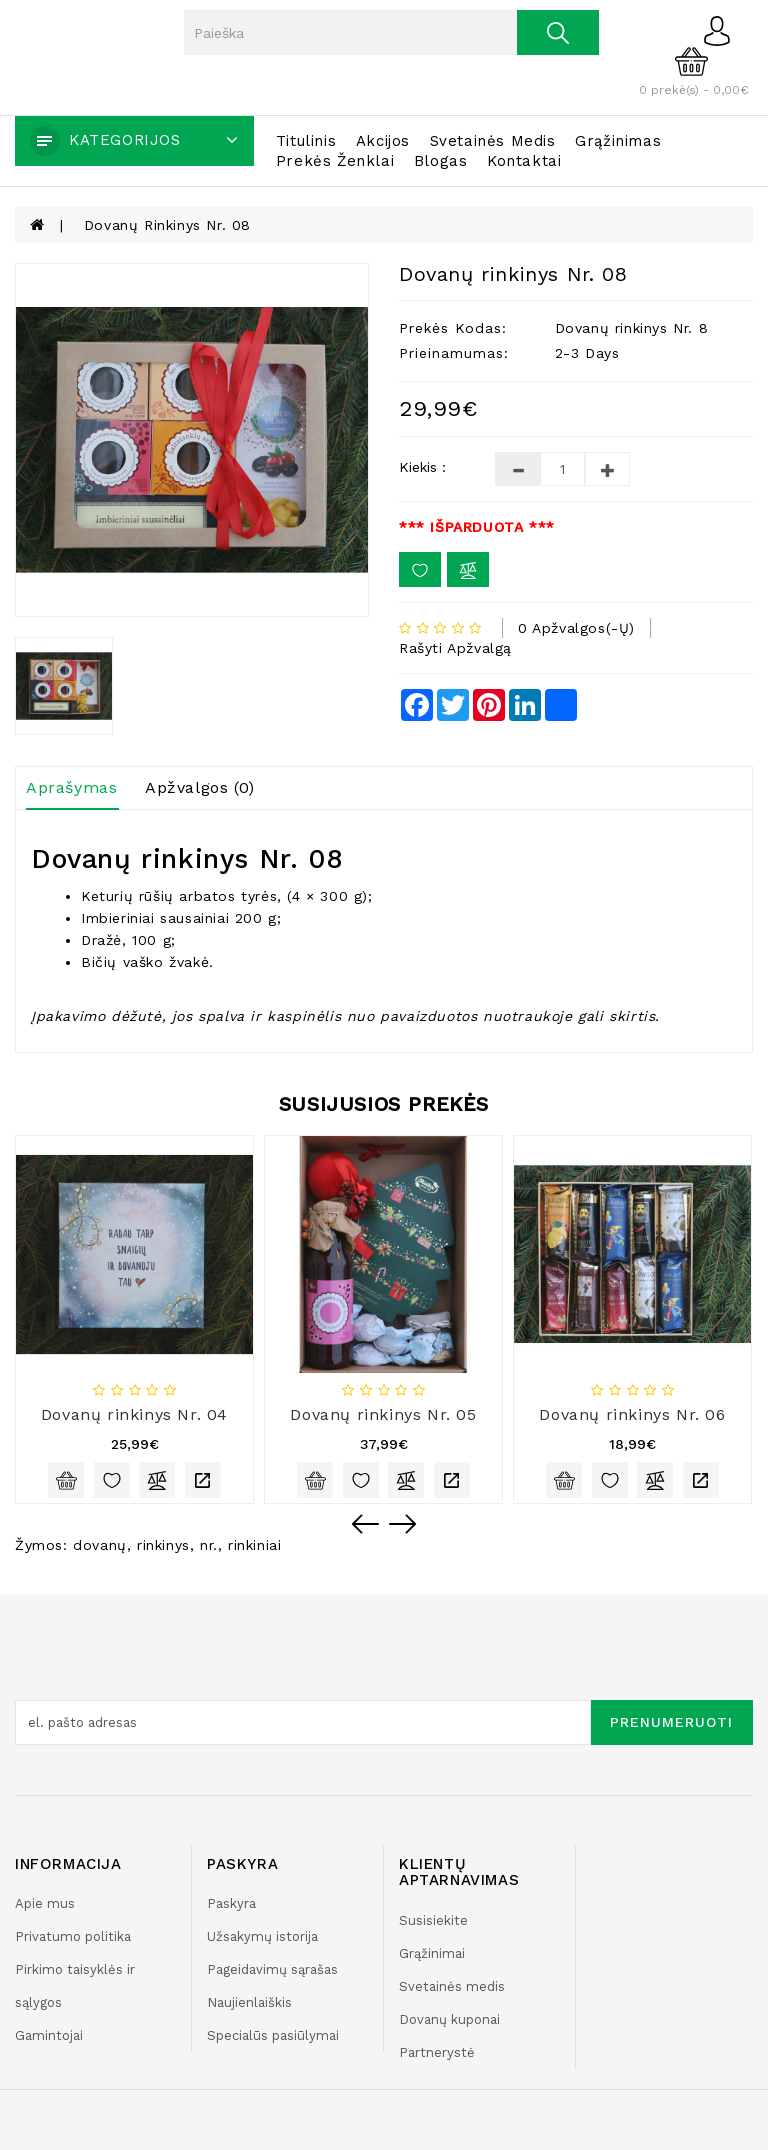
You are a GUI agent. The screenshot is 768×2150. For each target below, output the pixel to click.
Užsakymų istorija (262, 1936)
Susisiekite (433, 1920)
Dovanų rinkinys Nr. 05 (383, 1414)
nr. (209, 1545)
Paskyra (231, 1903)
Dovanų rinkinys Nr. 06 (632, 1414)
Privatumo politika (73, 1936)
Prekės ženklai (335, 161)
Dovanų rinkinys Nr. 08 (167, 225)
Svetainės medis (493, 141)
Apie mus (45, 1903)
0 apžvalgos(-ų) (576, 628)
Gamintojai (49, 2035)
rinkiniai (254, 1545)
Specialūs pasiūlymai (273, 2035)
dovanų (100, 1545)
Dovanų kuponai (449, 2019)
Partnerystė (437, 2052)
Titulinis (306, 141)
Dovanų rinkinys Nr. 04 (134, 1414)
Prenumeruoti (671, 1722)
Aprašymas (71, 787)
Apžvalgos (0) (200, 787)
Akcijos (383, 141)
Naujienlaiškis (249, 2002)
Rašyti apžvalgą (455, 648)
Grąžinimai (432, 1953)
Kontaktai (524, 161)
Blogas (441, 161)
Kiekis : (422, 467)
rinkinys (163, 1545)
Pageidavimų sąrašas (272, 1969)
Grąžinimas (618, 141)
